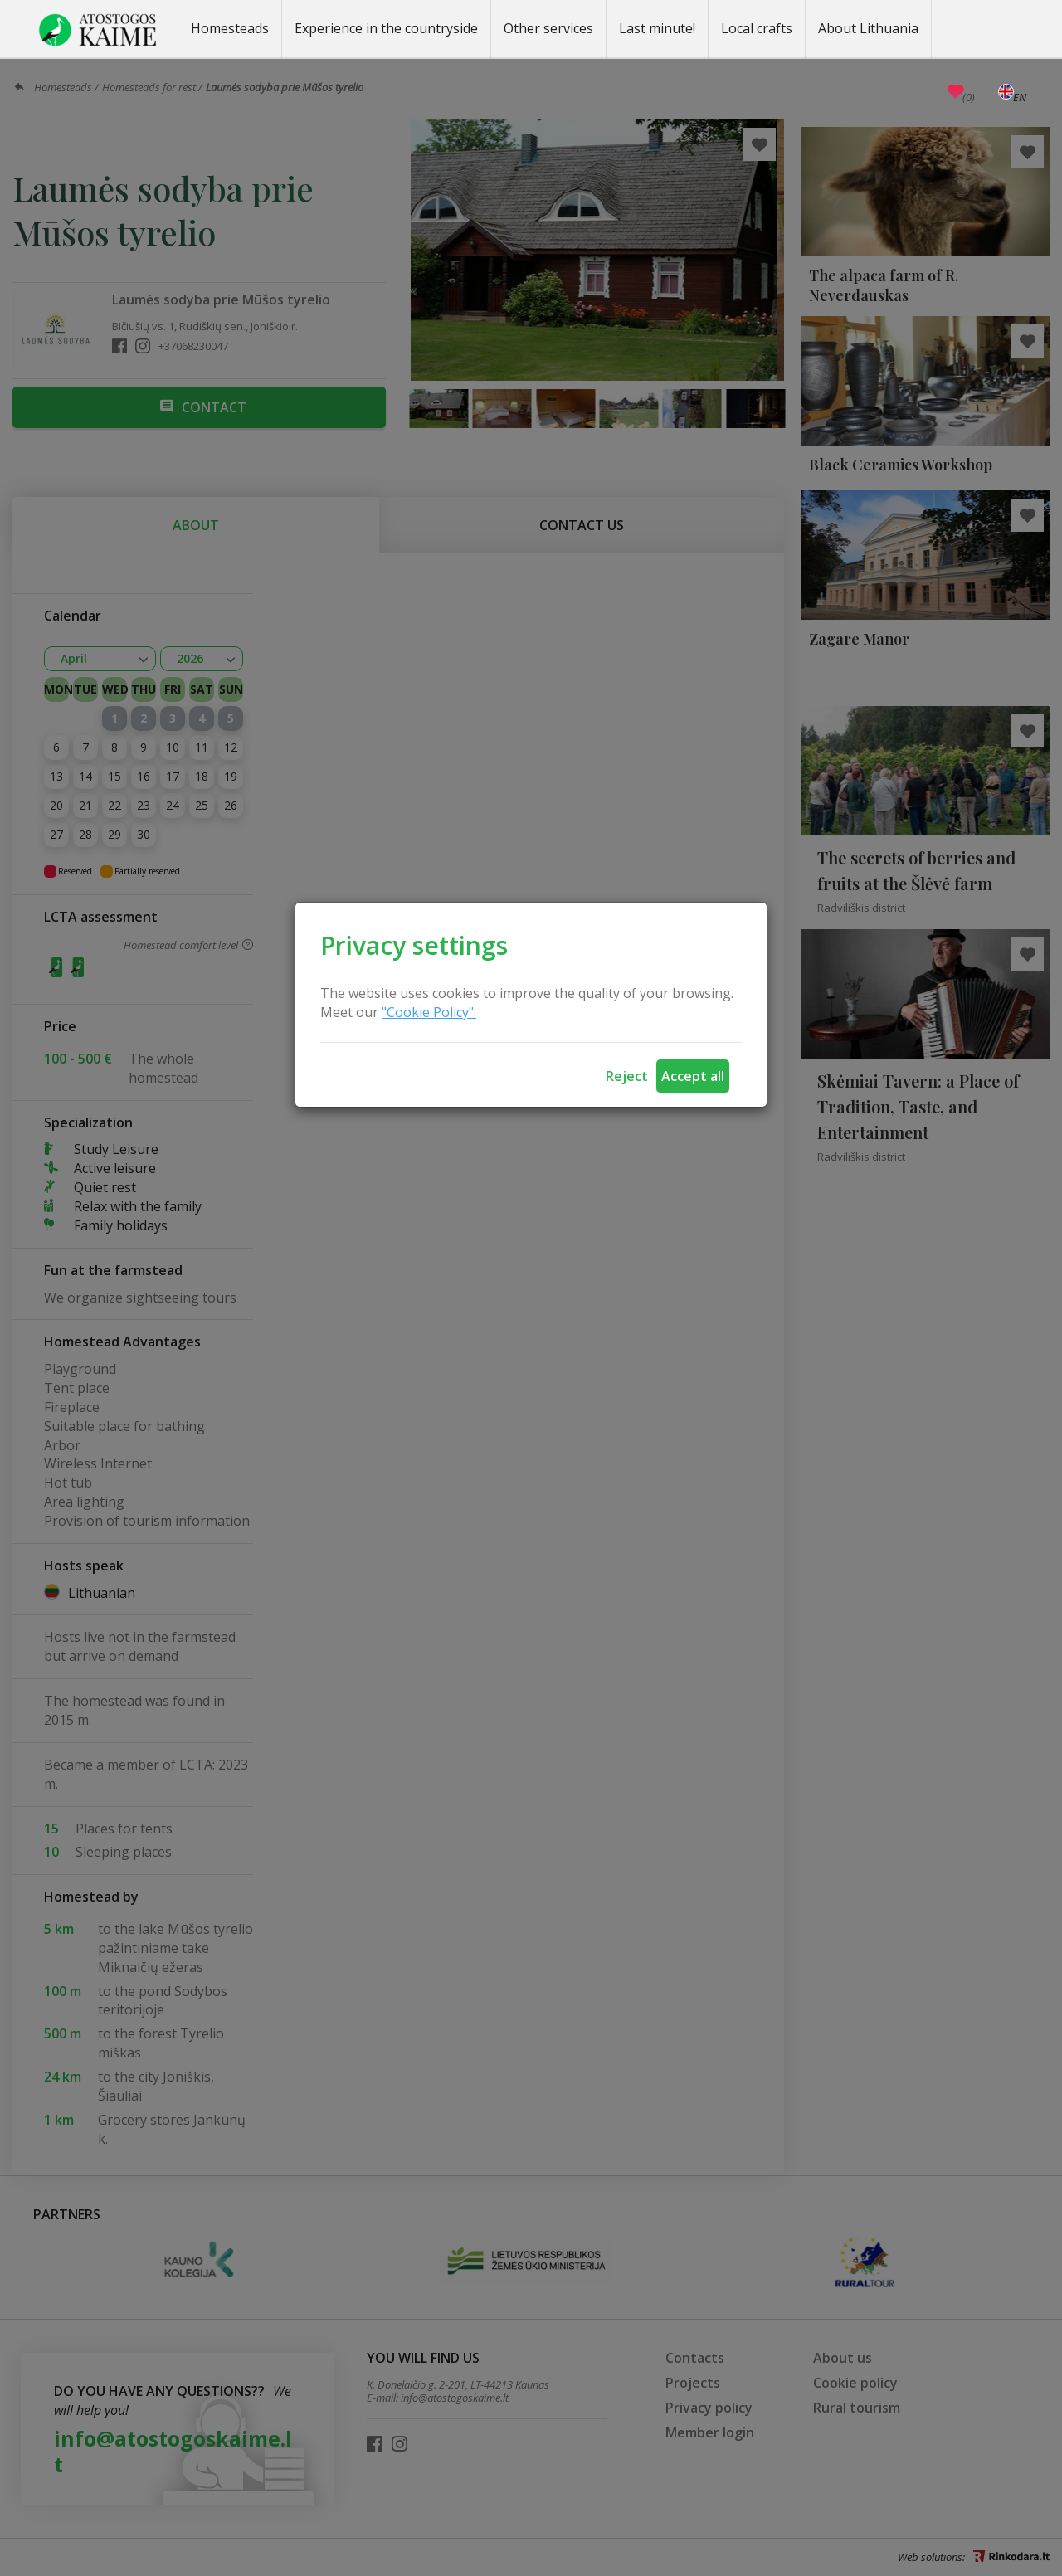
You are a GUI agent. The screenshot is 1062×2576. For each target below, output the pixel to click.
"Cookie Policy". (429, 1012)
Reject (627, 1076)
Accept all (692, 1076)
